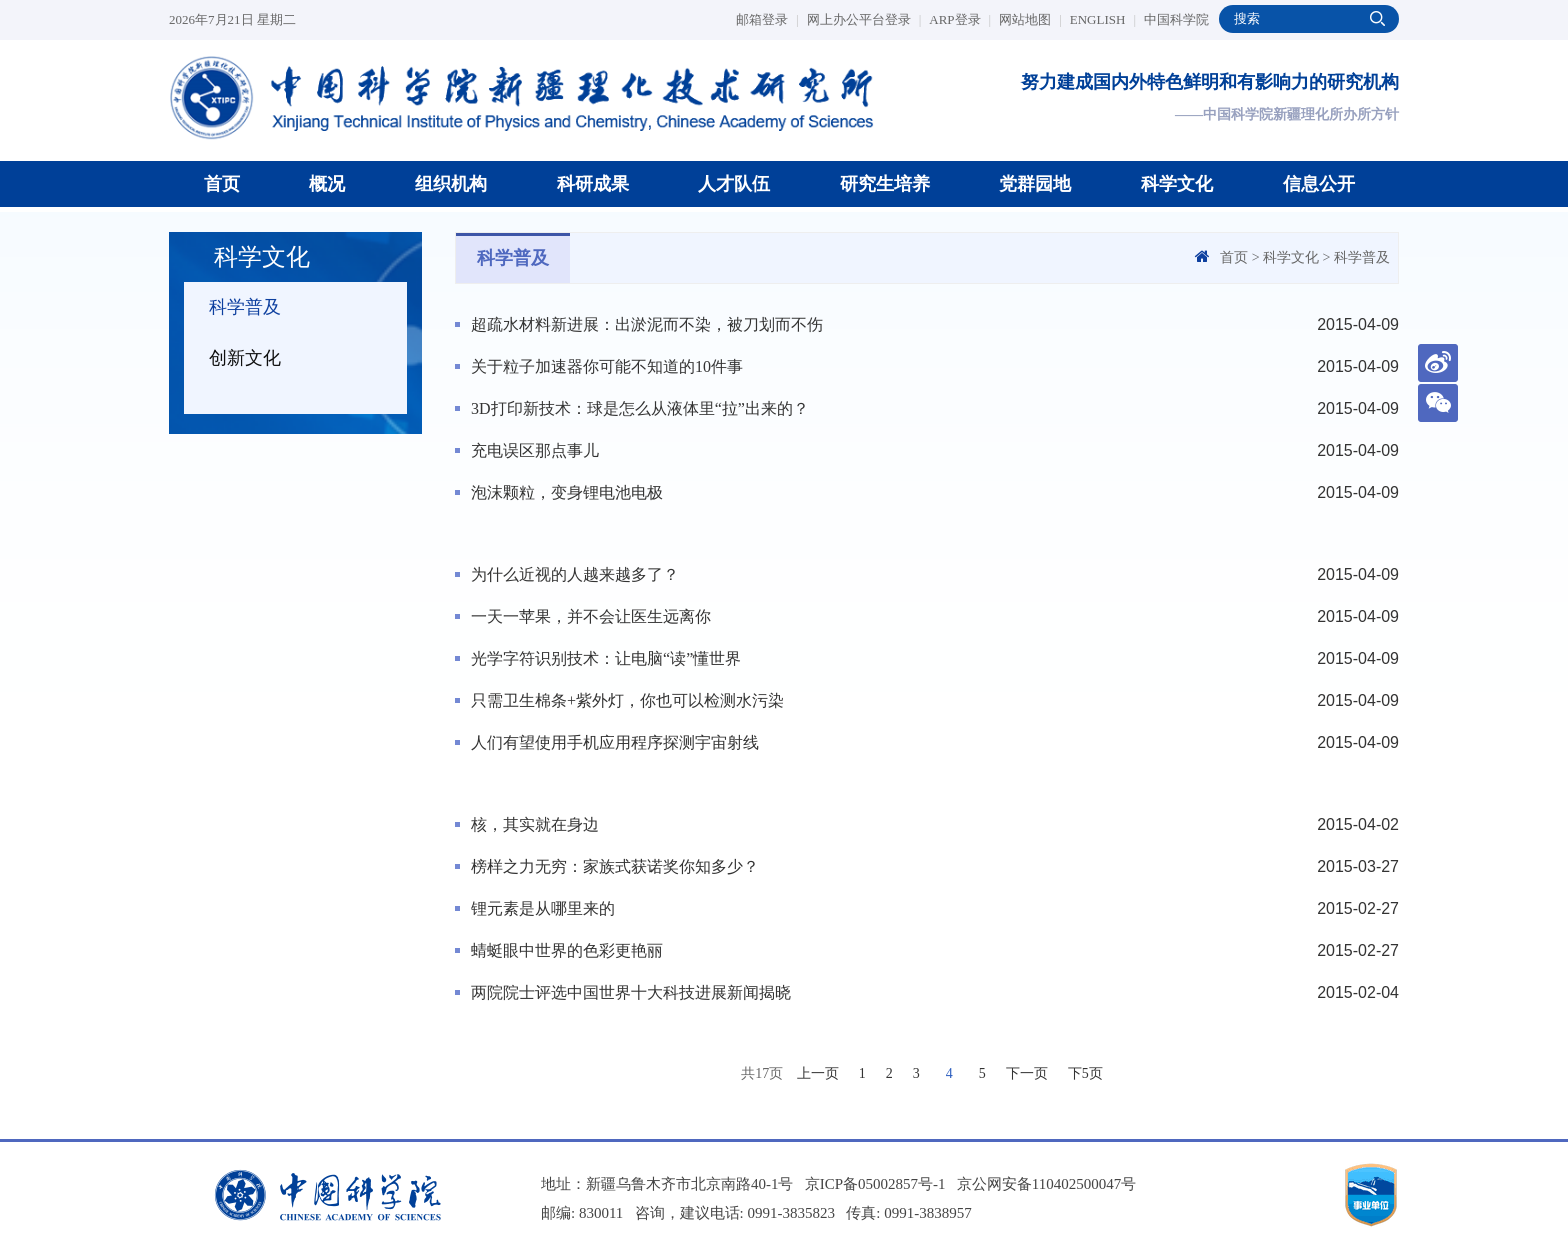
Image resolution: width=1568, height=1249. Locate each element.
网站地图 (1030, 19)
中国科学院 (1176, 19)
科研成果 (593, 184)
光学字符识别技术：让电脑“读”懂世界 (606, 658)
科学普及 (245, 307)
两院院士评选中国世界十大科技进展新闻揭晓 (631, 992)
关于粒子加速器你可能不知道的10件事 (607, 366)
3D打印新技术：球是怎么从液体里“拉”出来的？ (640, 408)
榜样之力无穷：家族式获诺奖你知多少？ (615, 866)
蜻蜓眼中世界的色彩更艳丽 (567, 950)
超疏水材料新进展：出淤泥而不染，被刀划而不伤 (647, 324)
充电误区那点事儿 (535, 450)
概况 (327, 184)
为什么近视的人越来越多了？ (575, 574)
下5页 (1085, 1073)
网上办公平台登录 (864, 19)
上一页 (818, 1073)
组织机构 (451, 184)
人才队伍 (734, 184)
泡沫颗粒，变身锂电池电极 (567, 492)
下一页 (1027, 1073)
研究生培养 (885, 184)
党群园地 (1035, 184)
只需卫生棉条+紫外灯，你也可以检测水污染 (627, 700)
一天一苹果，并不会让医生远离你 (591, 616)
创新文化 (245, 358)
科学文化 (1177, 184)
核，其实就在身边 (535, 824)
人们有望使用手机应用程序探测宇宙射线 (615, 742)
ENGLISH (1103, 19)
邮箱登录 (767, 19)
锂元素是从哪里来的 (543, 908)
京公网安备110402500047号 (1046, 1184)
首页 (222, 184)
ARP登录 (960, 19)
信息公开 (1319, 184)
